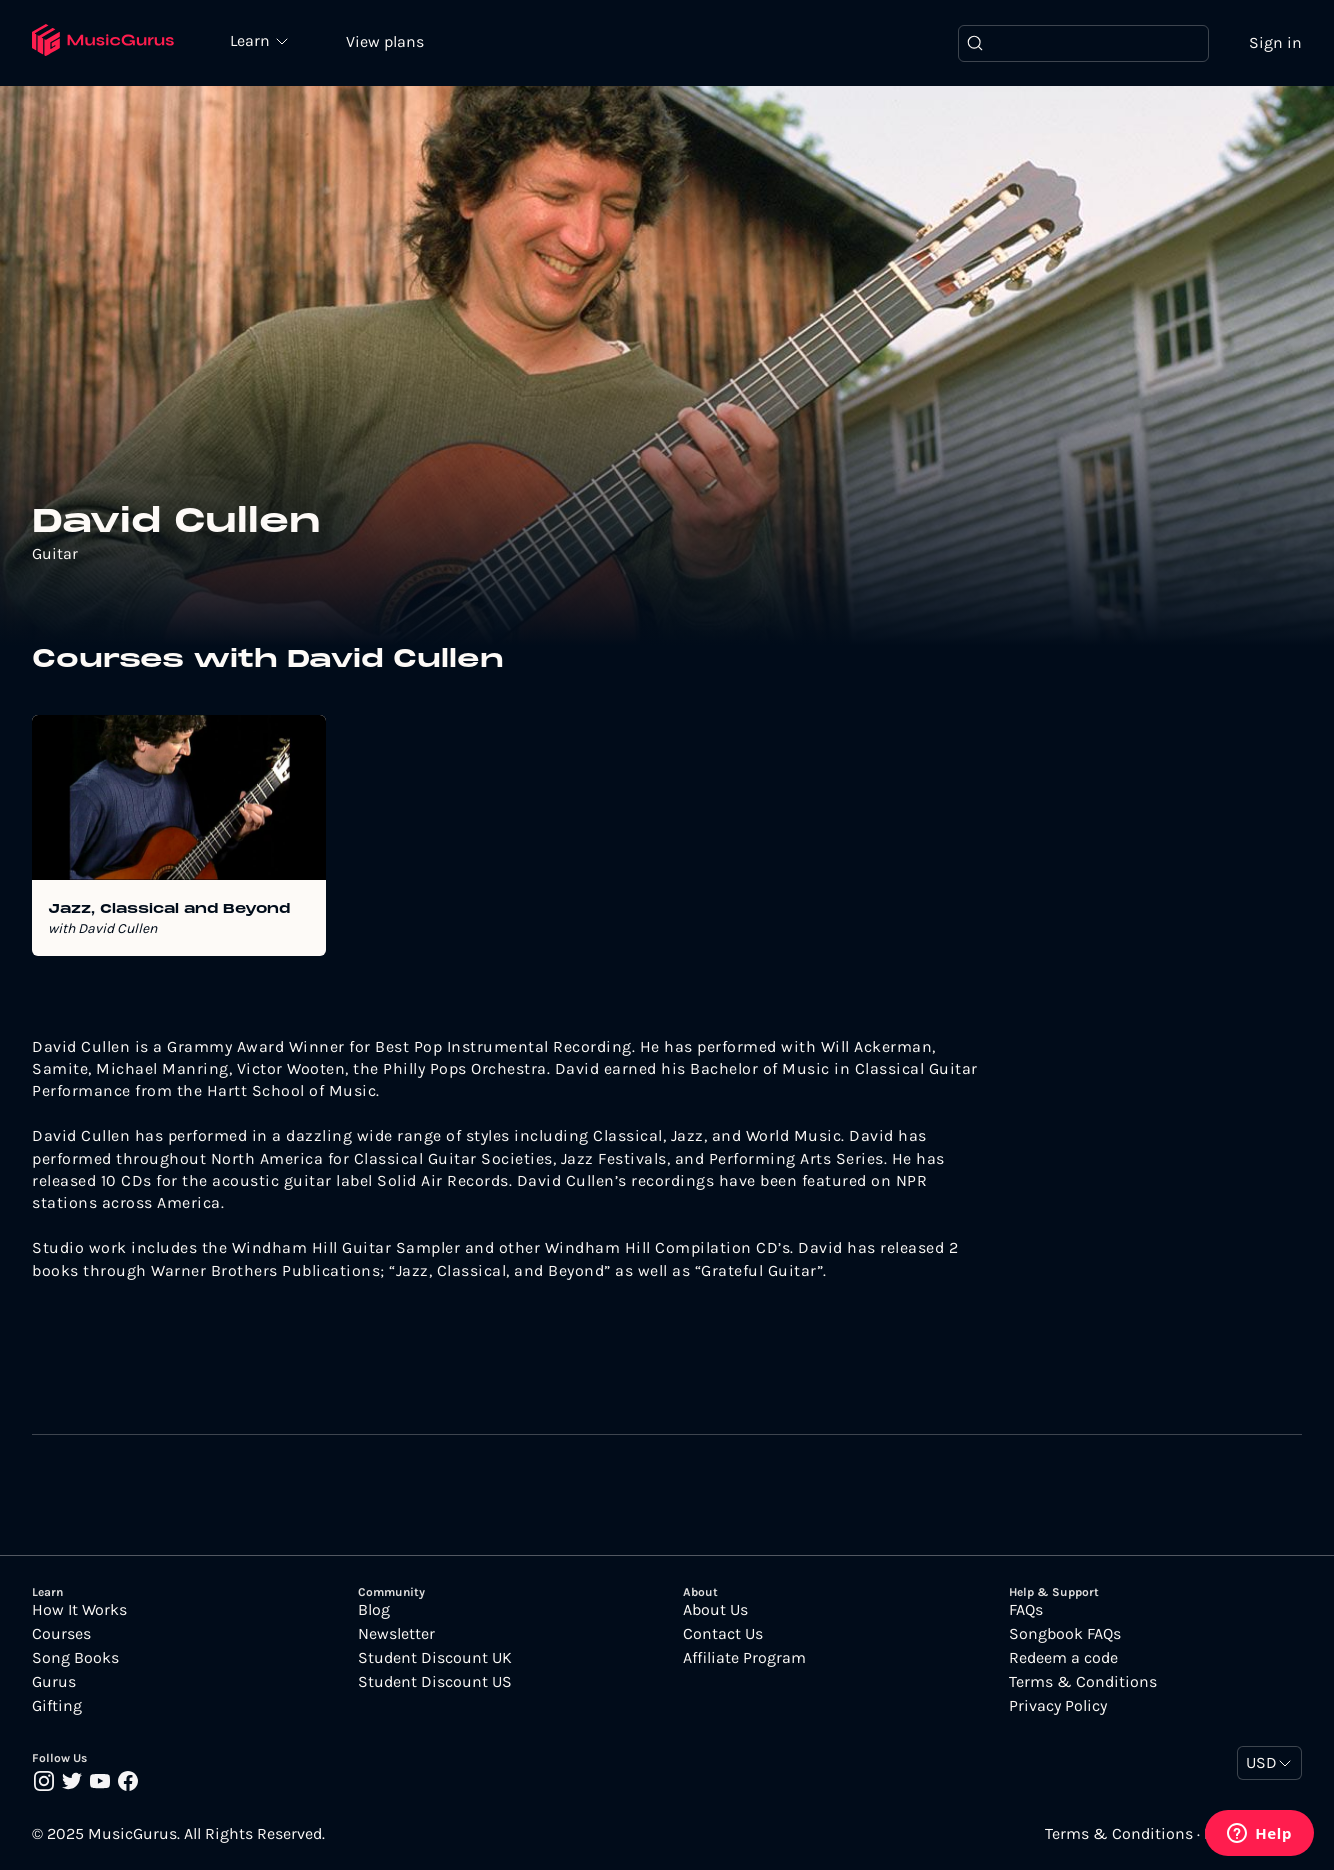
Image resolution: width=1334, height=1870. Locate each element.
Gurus (54, 1682)
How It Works (79, 1610)
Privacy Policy (1058, 1706)
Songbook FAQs (1065, 1634)
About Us (715, 1610)
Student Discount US (435, 1682)
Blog (374, 1610)
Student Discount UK (435, 1658)
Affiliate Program (744, 1658)
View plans (385, 41)
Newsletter (396, 1634)
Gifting (57, 1706)
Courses (61, 1634)
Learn (252, 40)
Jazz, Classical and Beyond (169, 910)
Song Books (75, 1658)
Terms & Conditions (1083, 1682)
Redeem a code (1063, 1658)
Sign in (1275, 42)
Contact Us (723, 1634)
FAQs (1026, 1610)
